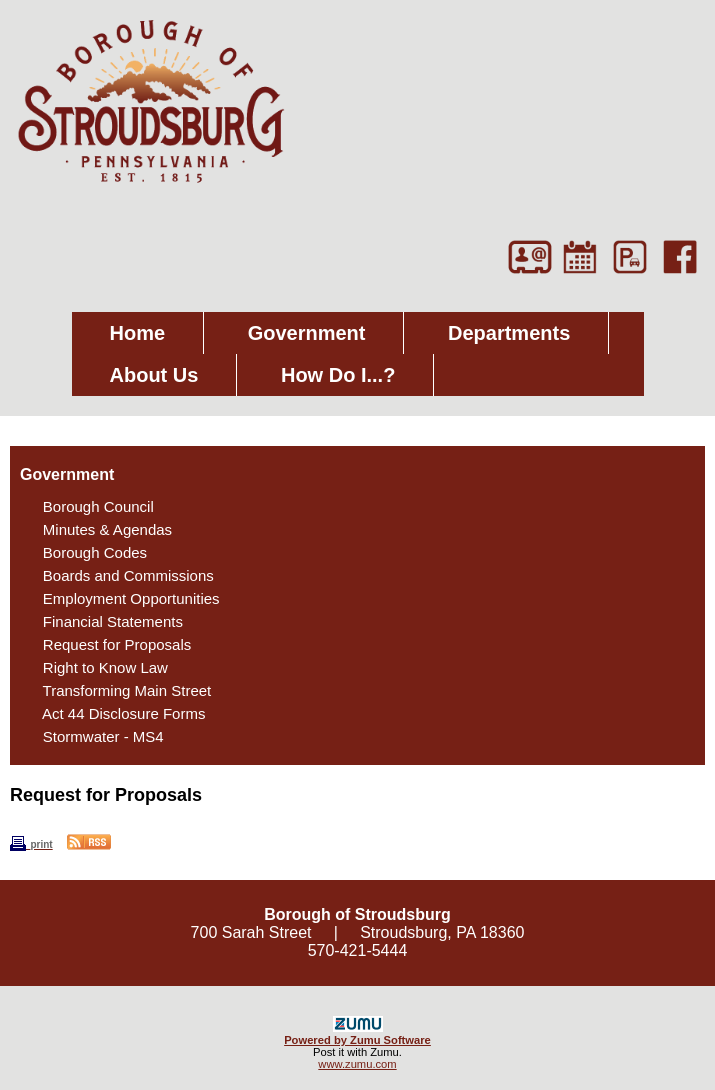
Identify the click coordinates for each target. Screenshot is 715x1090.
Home (138, 333)
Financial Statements (102, 621)
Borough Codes (84, 552)
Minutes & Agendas (97, 529)
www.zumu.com (357, 1064)
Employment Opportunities (121, 598)
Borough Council (88, 506)
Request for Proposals (106, 644)
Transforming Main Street (116, 690)
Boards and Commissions (118, 575)
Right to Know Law (95, 667)
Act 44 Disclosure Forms (113, 713)
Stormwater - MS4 (93, 736)
